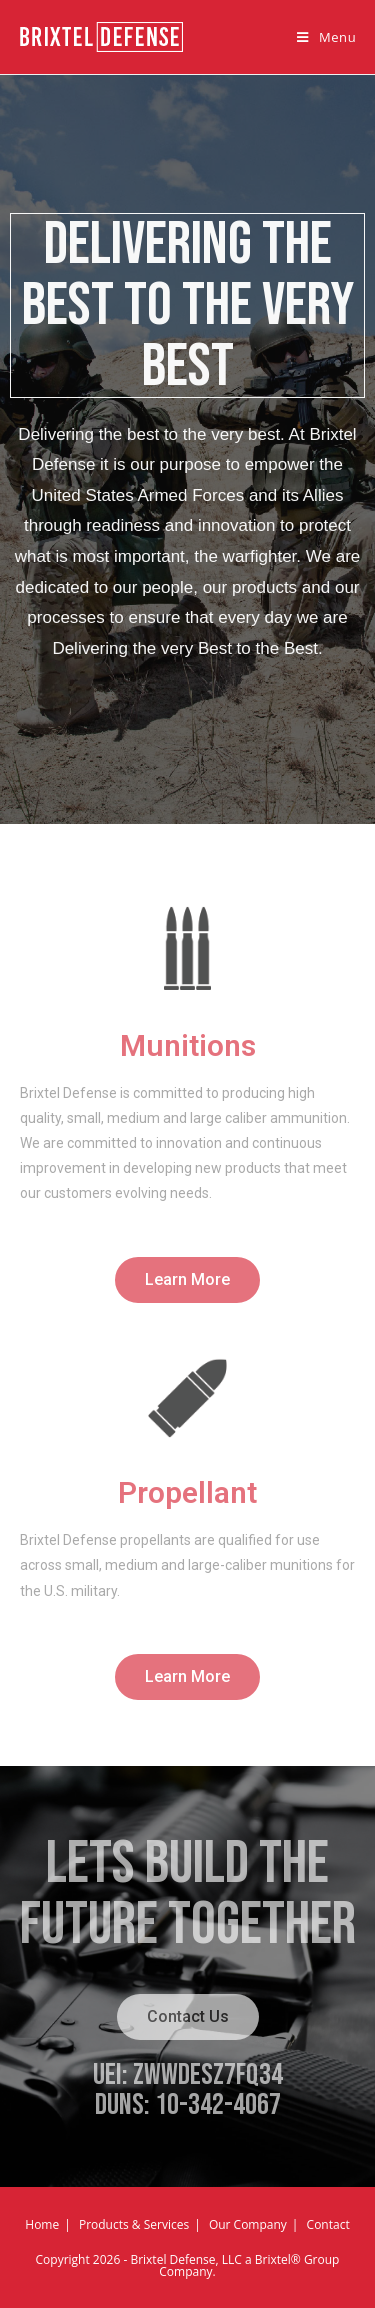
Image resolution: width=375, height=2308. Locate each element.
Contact (328, 2224)
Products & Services (134, 2224)
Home (42, 2224)
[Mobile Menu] (326, 37)
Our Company (248, 2224)
